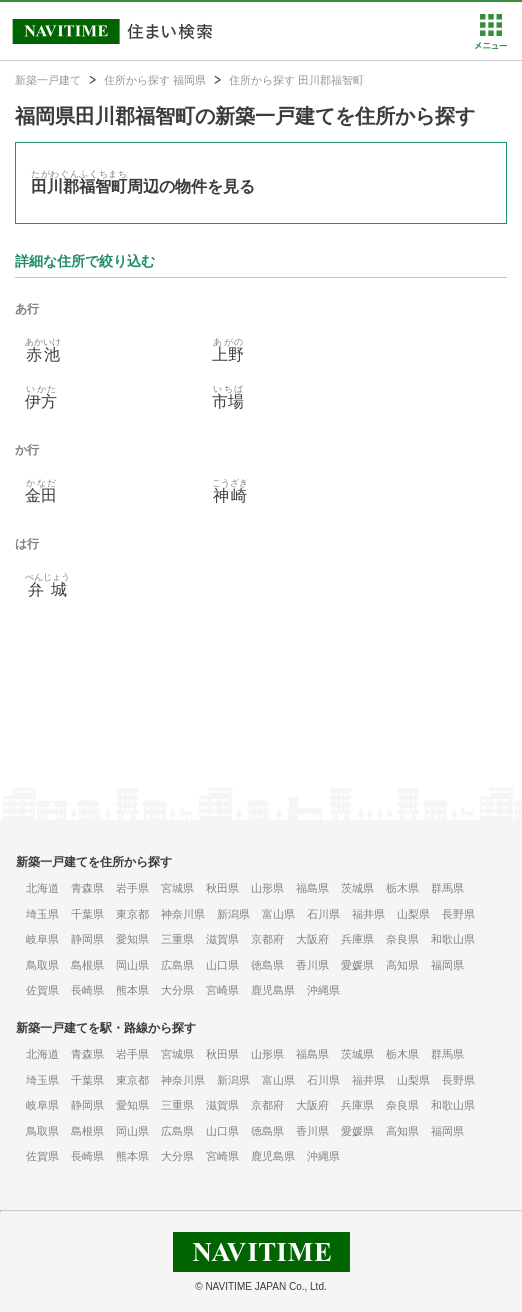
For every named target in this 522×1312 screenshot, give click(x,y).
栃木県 (402, 888)
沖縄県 (323, 990)
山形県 (267, 888)
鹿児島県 (273, 990)
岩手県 (132, 888)
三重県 (177, 939)
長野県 (458, 914)
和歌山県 (453, 939)
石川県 (323, 914)
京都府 (267, 939)
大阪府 (312, 939)
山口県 (222, 965)
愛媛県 (357, 965)
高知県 (402, 965)
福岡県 (447, 965)
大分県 (177, 990)
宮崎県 (222, 990)
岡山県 (132, 965)
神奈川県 (183, 914)
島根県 (87, 965)
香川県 (312, 965)
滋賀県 (222, 939)
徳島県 (267, 965)
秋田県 (222, 888)
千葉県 (87, 914)
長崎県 (87, 990)
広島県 (177, 965)
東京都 (132, 914)
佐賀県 (42, 990)
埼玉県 (42, 914)
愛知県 (132, 939)
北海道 (42, 888)
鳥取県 (42, 965)
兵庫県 (357, 939)
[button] (490, 45)
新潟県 (233, 914)
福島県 (312, 888)
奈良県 (402, 939)
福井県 (368, 914)
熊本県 (132, 990)
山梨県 (413, 914)
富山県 (278, 914)
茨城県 (357, 888)
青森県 (87, 888)
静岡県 (87, 939)
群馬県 (447, 888)
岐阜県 (42, 939)
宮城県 (177, 888)
